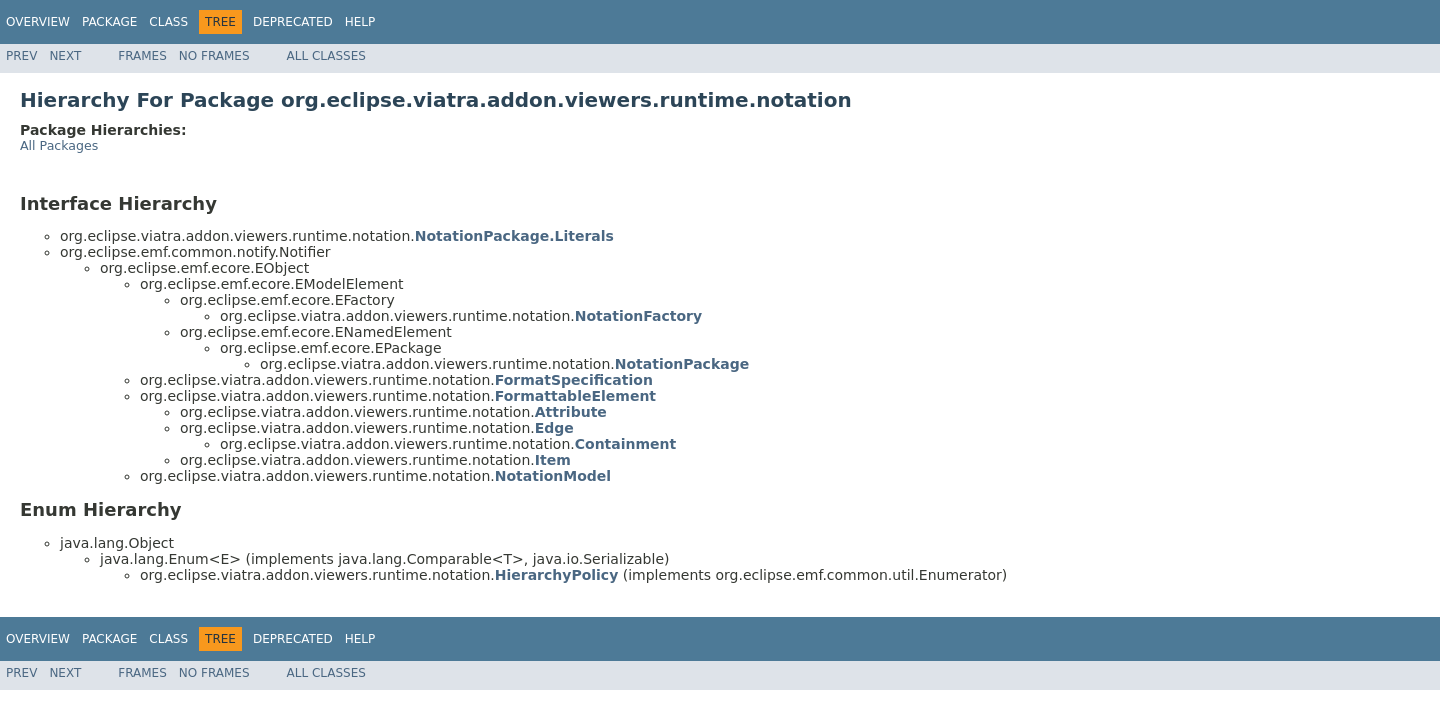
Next (65, 56)
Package (109, 22)
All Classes (326, 56)
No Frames (214, 56)
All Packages (59, 145)
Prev (21, 56)
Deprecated (293, 22)
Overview (38, 22)
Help (360, 22)
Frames (142, 56)
